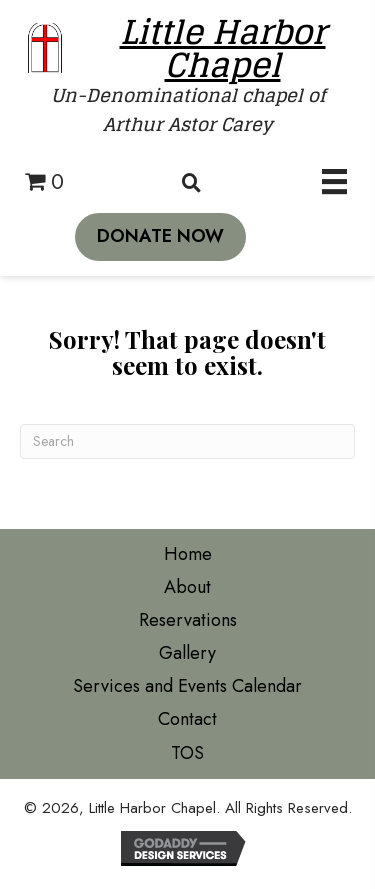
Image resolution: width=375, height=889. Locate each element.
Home (188, 554)
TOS (187, 753)
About (187, 587)
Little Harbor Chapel (223, 48)
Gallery (187, 653)
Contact (187, 719)
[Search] (187, 441)
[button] (160, 237)
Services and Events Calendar (187, 686)
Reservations (188, 620)
